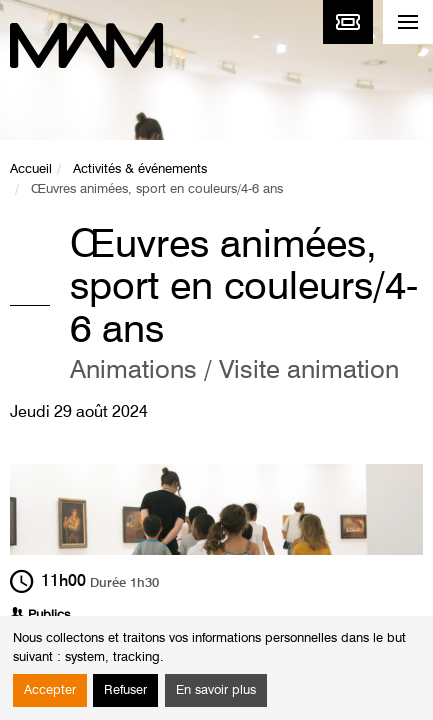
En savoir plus (216, 690)
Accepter (50, 690)
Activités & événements (140, 169)
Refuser (125, 690)
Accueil (31, 169)
